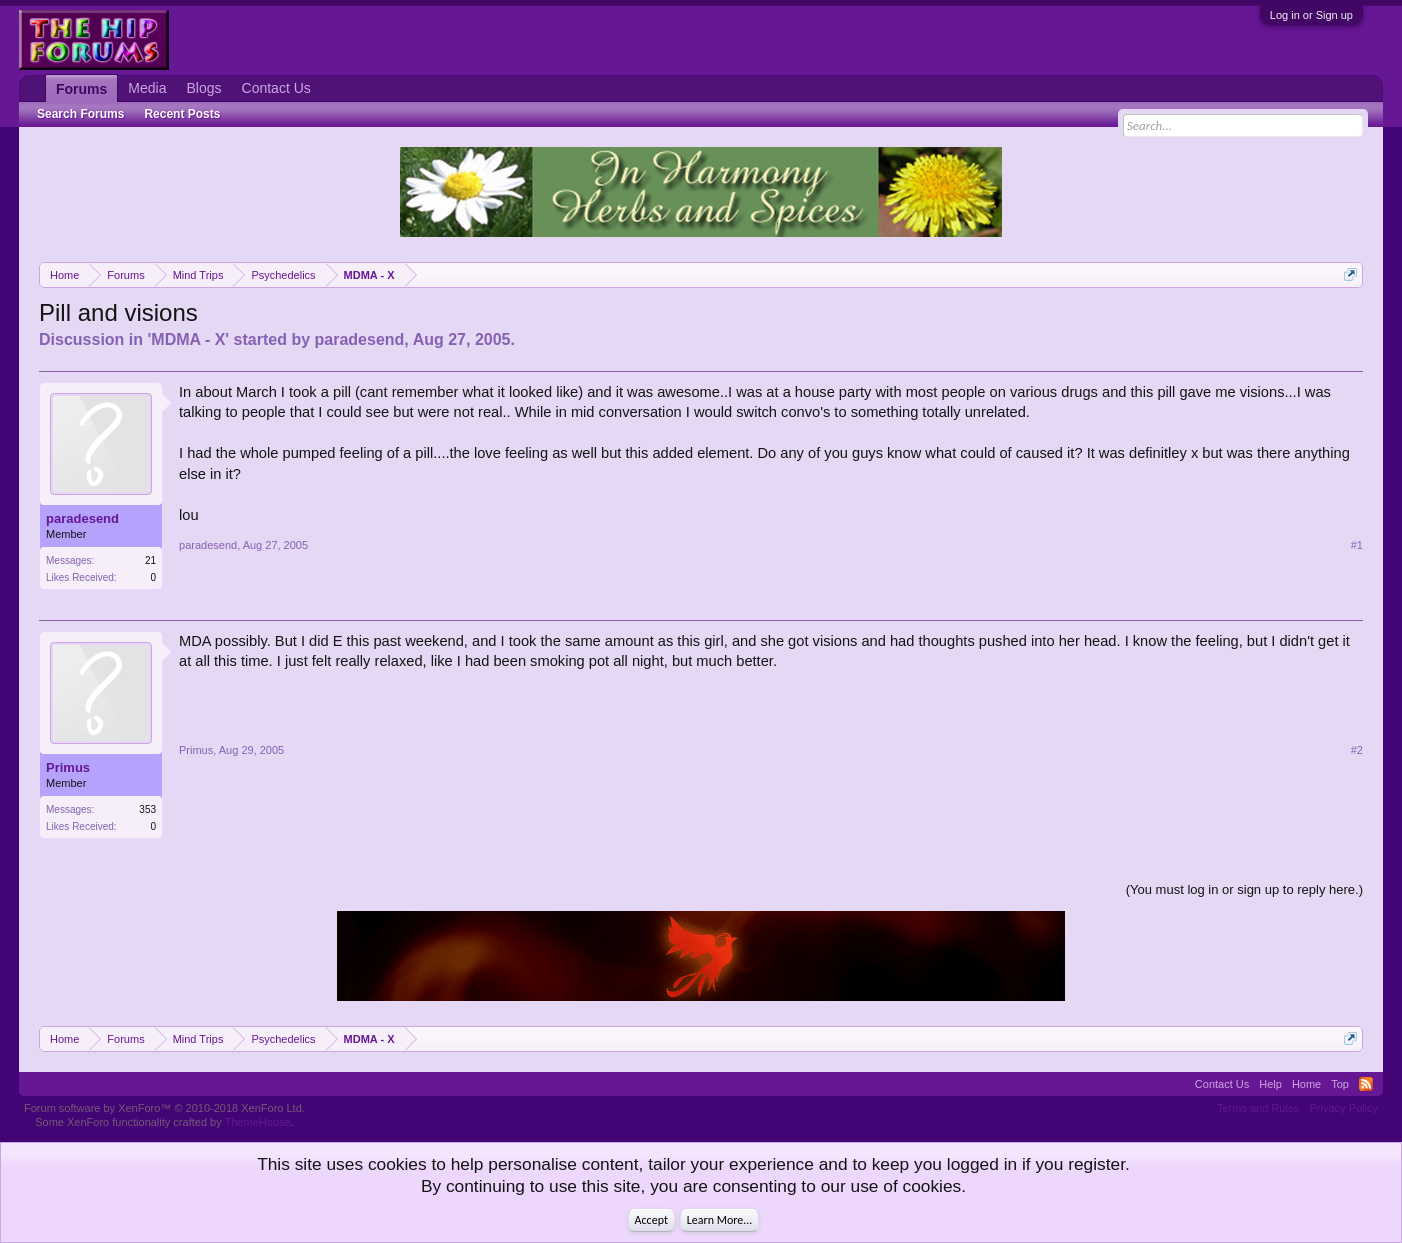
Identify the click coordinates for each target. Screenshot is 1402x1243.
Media (147, 88)
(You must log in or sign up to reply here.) (1244, 889)
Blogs (204, 88)
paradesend (360, 339)
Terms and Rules (1258, 1108)
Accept (651, 1220)
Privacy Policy (1344, 1108)
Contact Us (276, 88)
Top (1340, 1084)
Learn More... (720, 1220)
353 (147, 809)
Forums (81, 89)
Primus (68, 767)
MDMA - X (188, 339)
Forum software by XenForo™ (164, 1108)
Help (1270, 1084)
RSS (1366, 1084)
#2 (1357, 750)
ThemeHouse (258, 1122)
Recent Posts (182, 114)
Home (1306, 1084)
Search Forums (80, 114)
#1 (1357, 545)
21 (150, 560)
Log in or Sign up (1311, 15)
